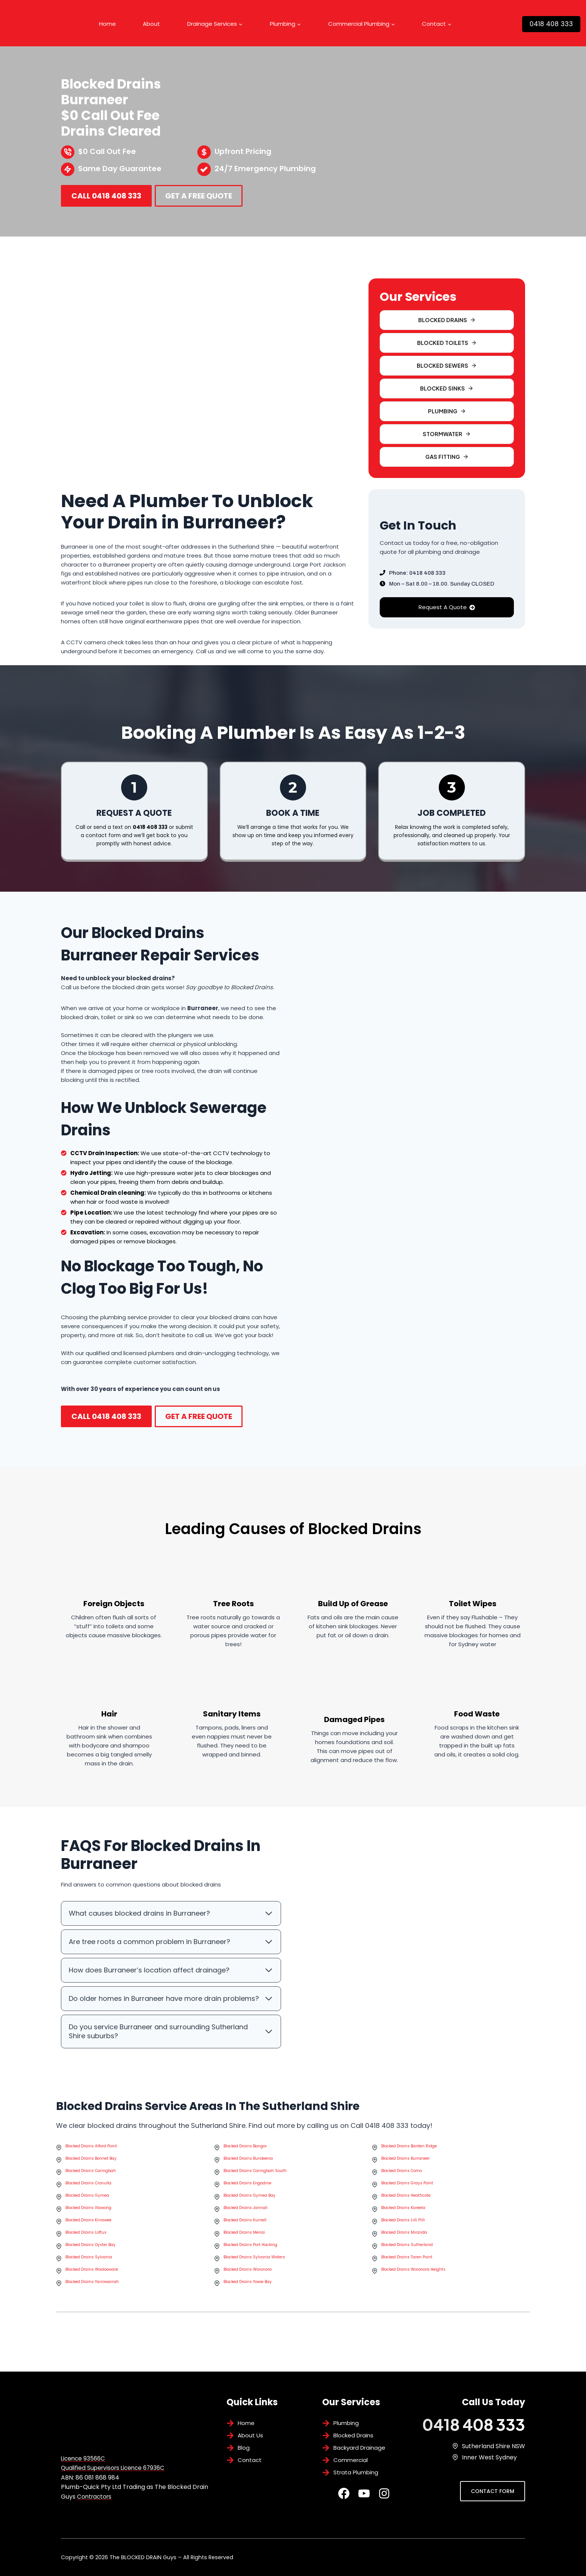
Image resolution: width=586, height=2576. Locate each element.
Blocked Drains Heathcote (406, 2209)
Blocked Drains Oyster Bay (90, 2258)
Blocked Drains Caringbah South (255, 2184)
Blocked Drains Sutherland (407, 2258)
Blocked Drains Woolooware (91, 2283)
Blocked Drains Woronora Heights (413, 2283)
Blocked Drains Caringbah (90, 2184)
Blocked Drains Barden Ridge (409, 2159)
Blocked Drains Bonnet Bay (91, 2172)
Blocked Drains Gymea (87, 2209)
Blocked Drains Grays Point (407, 2196)
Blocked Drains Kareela (403, 2221)
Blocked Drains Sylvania (88, 2270)
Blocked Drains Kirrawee (88, 2233)
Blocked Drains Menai (244, 2246)
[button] (447, 366)
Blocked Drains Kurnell (244, 2233)
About (151, 24)
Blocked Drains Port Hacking (250, 2258)
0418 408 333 (551, 23)
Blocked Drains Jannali (245, 2221)
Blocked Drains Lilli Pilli (403, 2233)
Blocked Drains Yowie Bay (247, 2295)
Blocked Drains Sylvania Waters (254, 2270)
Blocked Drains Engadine (247, 2196)
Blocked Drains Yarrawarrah (92, 2295)
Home (107, 24)
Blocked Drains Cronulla (88, 2196)
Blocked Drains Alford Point (91, 2159)
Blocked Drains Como (401, 2184)
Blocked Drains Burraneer (405, 2172)
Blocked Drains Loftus (86, 2246)
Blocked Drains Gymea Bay (249, 2209)
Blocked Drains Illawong (88, 2221)
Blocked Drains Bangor (245, 2159)
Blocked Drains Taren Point (406, 2270)
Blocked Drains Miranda (404, 2246)
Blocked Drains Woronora (247, 2283)
